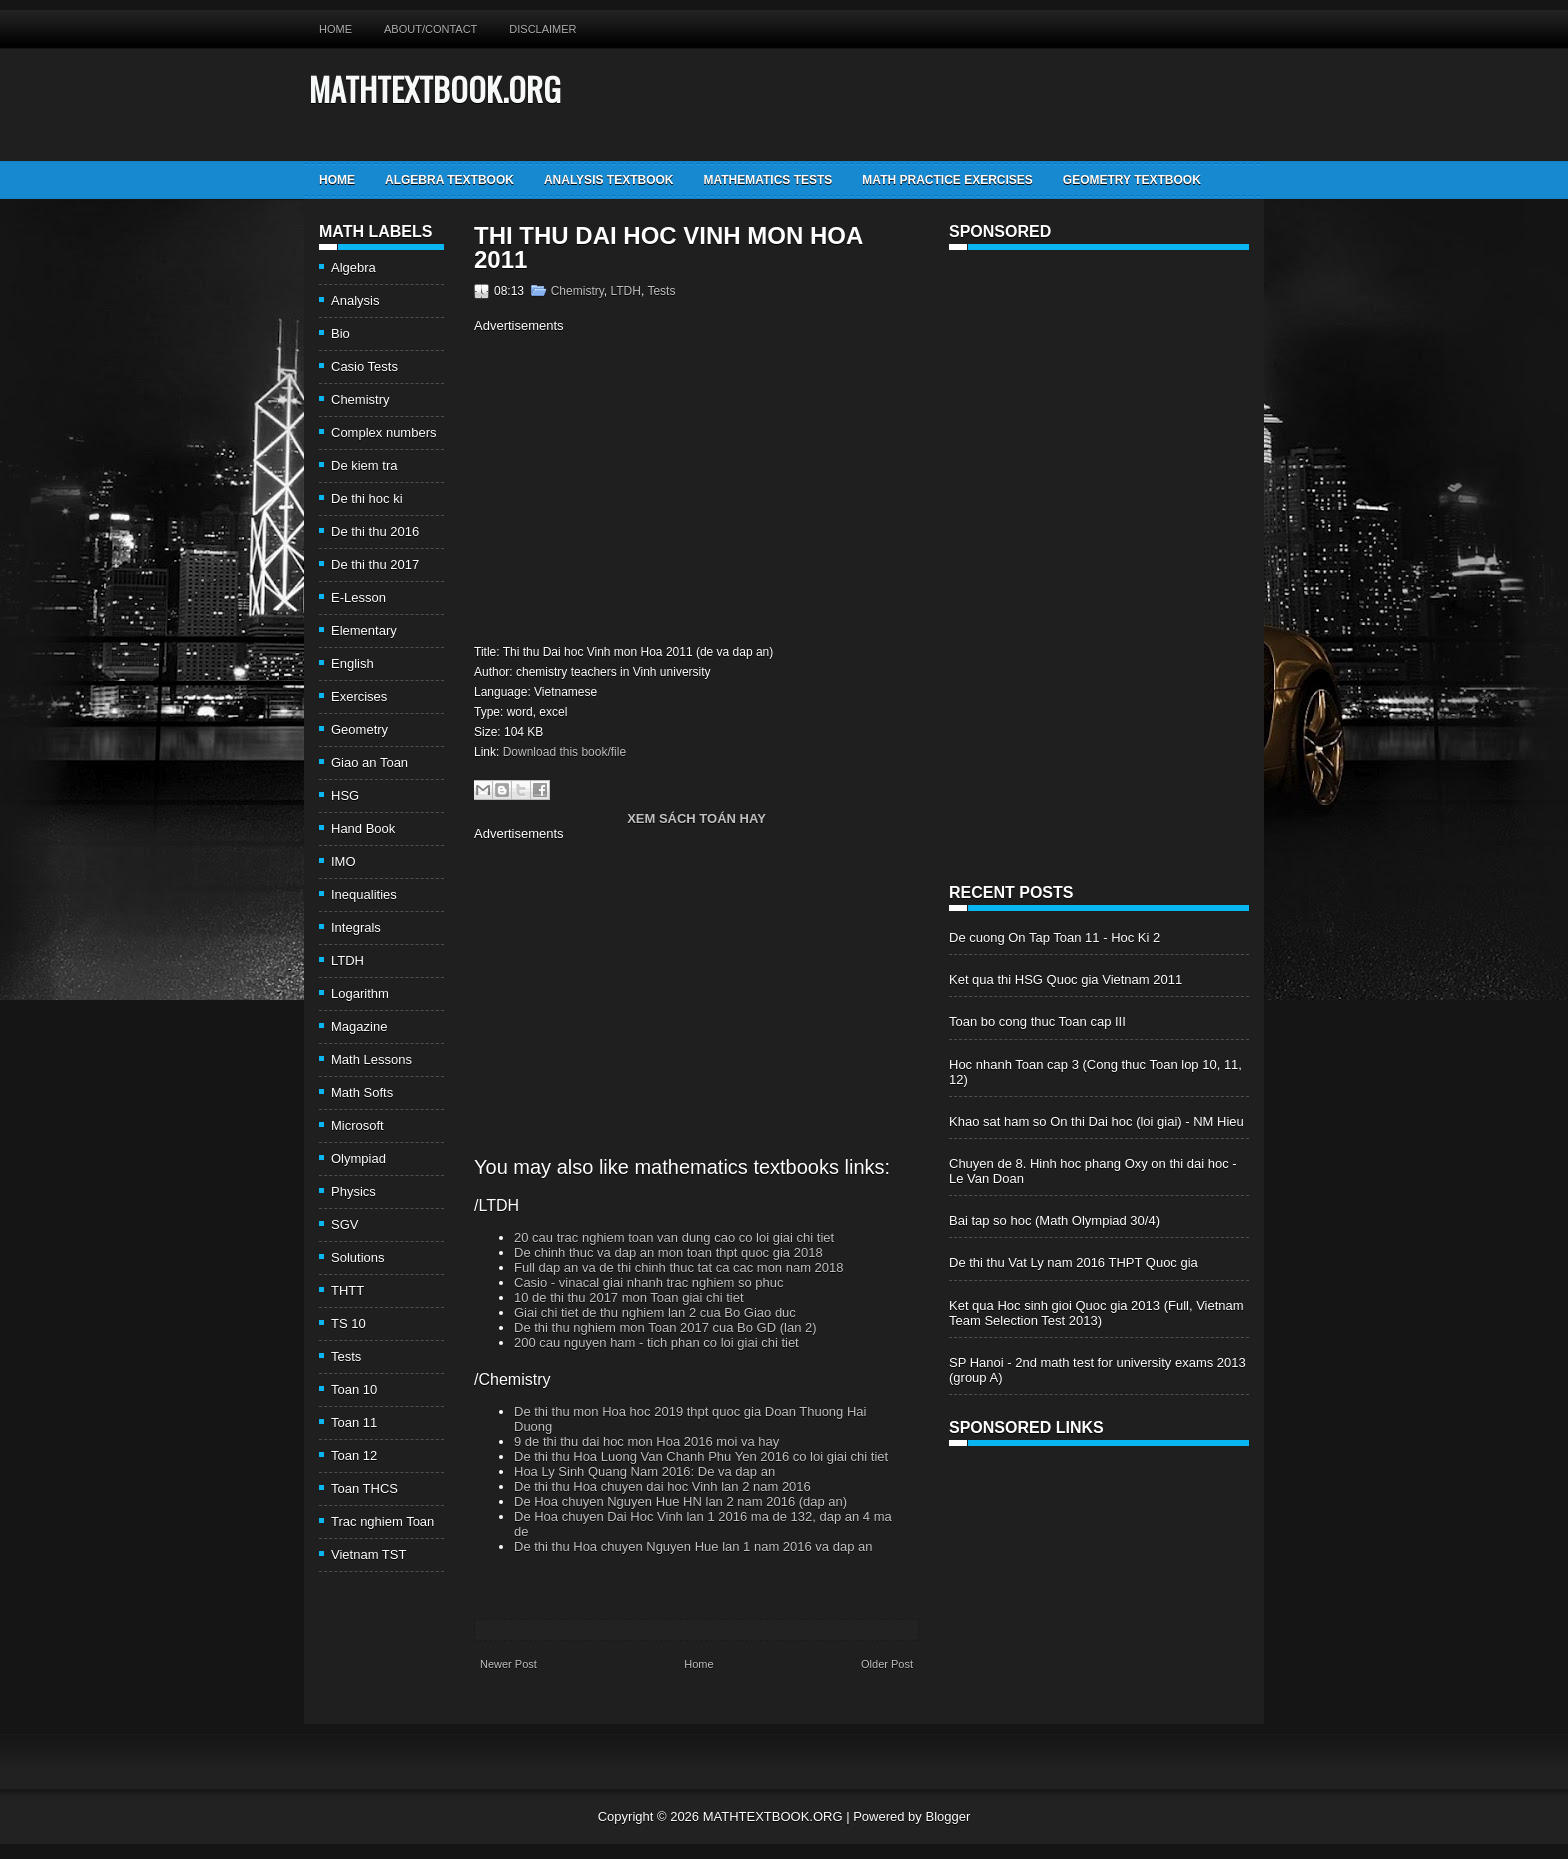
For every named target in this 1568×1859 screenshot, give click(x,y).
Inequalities (364, 894)
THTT (347, 1290)
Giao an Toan (369, 762)
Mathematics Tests (767, 180)
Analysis (355, 300)
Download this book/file (564, 752)
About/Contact (430, 29)
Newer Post (508, 1664)
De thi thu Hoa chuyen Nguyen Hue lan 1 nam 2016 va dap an (693, 1546)
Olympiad (358, 1158)
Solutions (357, 1257)
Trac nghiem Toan (382, 1521)
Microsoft (357, 1125)
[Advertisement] (642, 486)
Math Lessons (371, 1059)
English (352, 663)
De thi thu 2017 (375, 564)
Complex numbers (384, 432)
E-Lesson (358, 597)
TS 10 (348, 1323)
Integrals (356, 927)
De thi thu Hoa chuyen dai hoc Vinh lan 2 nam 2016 (662, 1486)
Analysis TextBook (609, 180)
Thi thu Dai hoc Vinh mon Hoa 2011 (668, 248)
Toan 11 (354, 1422)
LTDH (347, 960)
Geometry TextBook (1132, 180)
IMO (343, 861)
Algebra (353, 267)
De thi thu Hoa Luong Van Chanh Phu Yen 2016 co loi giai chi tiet (701, 1456)
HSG (345, 795)
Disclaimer (542, 29)
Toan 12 (354, 1455)
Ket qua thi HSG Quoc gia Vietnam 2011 (1065, 979)
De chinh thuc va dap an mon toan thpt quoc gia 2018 (668, 1252)
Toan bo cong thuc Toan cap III (1037, 1021)
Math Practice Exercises (947, 180)
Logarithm (360, 993)
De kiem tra (364, 465)
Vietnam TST (368, 1554)
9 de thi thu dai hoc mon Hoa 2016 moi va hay (646, 1441)
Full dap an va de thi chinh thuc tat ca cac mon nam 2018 (679, 1267)
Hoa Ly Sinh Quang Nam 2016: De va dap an (644, 1471)
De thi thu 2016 (375, 531)
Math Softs (362, 1092)
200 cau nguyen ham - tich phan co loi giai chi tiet (656, 1342)
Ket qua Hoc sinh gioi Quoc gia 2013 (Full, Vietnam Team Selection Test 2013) (1096, 1313)
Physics (353, 1191)
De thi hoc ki (367, 498)
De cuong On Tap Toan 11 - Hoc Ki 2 (1054, 937)
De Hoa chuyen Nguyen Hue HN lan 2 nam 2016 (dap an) (680, 1501)
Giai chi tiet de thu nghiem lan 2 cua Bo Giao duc (655, 1312)
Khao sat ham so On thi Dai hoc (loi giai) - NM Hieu (1096, 1121)
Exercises (359, 696)
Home (335, 29)
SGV (344, 1224)
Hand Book (363, 828)
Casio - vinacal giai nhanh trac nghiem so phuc (649, 1282)
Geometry (359, 729)
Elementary (364, 630)
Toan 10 (354, 1389)
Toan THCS (364, 1488)
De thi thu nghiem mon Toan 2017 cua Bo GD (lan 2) (665, 1327)
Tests (346, 1356)
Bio (340, 333)
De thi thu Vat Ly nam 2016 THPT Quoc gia (1073, 1262)
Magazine (359, 1026)
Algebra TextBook (449, 180)
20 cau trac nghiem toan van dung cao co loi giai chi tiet (674, 1237)
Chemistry (360, 399)
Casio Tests (364, 366)
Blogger (947, 1816)
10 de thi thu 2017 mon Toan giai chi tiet (629, 1297)
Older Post (887, 1664)
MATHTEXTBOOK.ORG (435, 88)
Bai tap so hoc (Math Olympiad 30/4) (1054, 1220)
